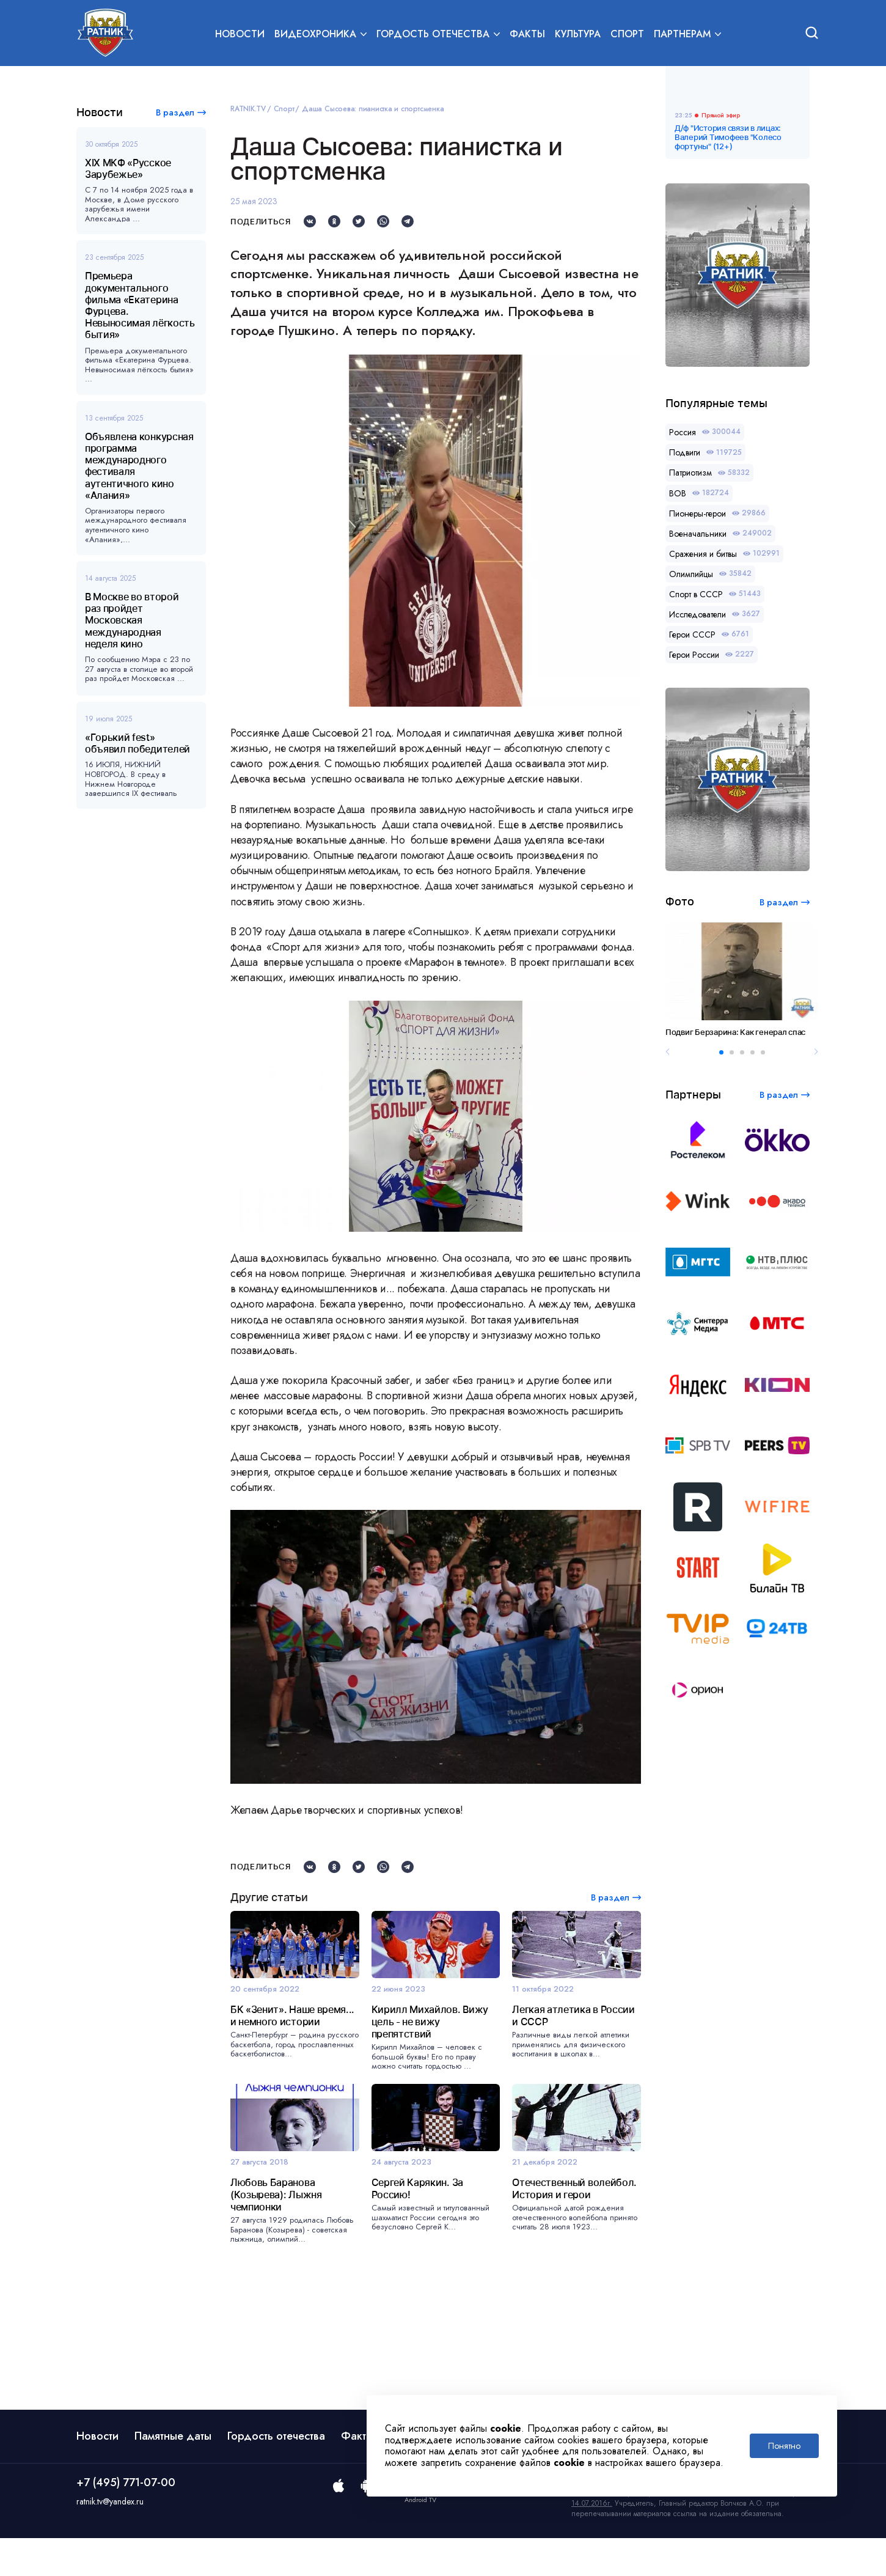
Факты (527, 35)
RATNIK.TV (248, 108)
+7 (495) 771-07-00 (125, 2520)
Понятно (784, 2446)
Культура (578, 35)
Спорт (627, 35)
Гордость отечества (276, 2474)
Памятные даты (172, 2474)
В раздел (175, 112)
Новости (240, 35)
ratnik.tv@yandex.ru (110, 2539)
